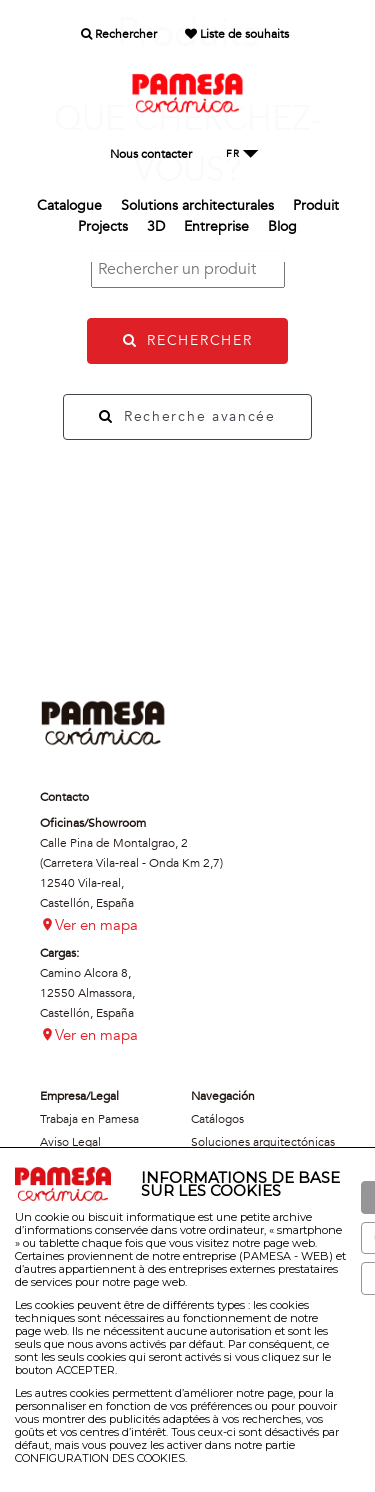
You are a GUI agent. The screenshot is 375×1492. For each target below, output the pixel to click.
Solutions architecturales (197, 205)
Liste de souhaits (237, 34)
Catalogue (69, 205)
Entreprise (216, 226)
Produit (316, 205)
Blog (282, 226)
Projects (103, 226)
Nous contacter (151, 154)
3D (156, 226)
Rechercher (119, 34)
